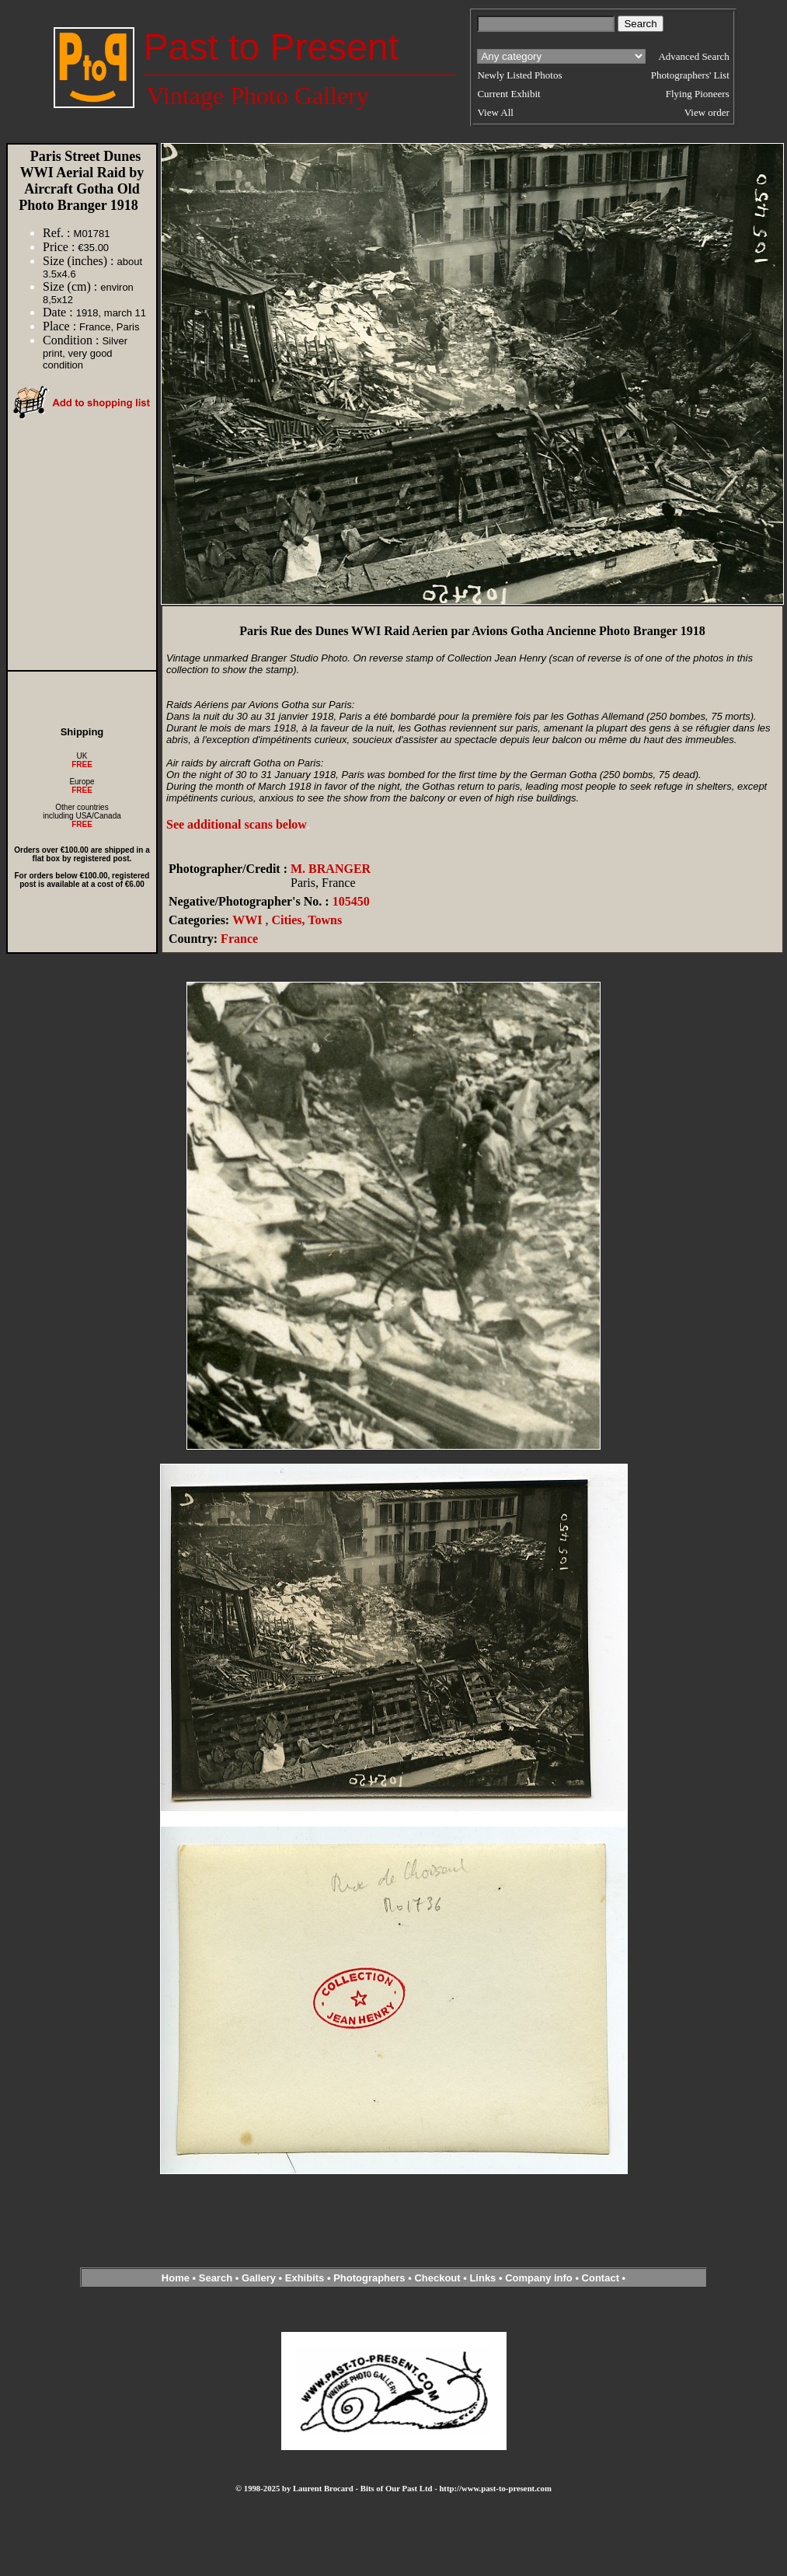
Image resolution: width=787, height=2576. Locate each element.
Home (176, 2278)
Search (215, 2278)
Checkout (437, 2278)
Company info (540, 2278)
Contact (600, 2278)
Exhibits (305, 2278)
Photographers (369, 2278)
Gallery (259, 2278)
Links (482, 2278)
